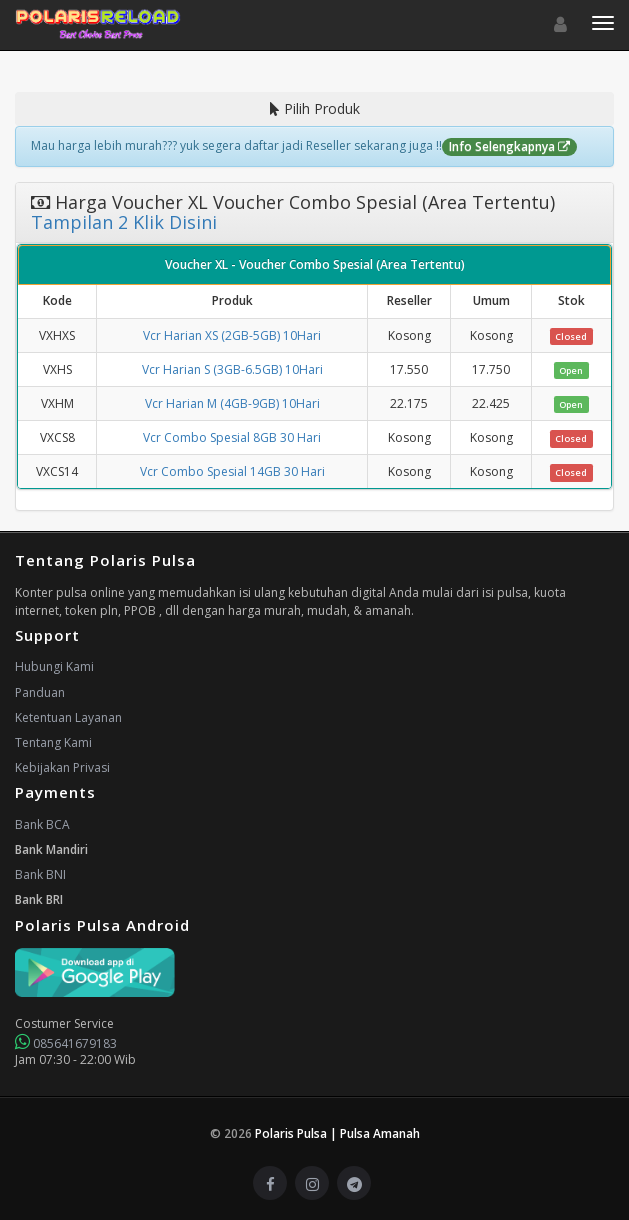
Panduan (40, 692)
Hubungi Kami (54, 666)
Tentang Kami (53, 742)
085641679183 (66, 1043)
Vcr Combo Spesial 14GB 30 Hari (232, 471)
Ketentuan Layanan (68, 717)
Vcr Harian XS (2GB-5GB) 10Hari (232, 335)
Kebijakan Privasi (62, 767)
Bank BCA (42, 824)
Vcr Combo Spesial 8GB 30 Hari (232, 437)
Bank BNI (40, 874)
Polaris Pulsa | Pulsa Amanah (337, 1133)
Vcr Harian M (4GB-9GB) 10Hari (232, 403)
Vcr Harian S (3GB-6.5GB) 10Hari (232, 369)
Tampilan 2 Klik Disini (124, 222)
